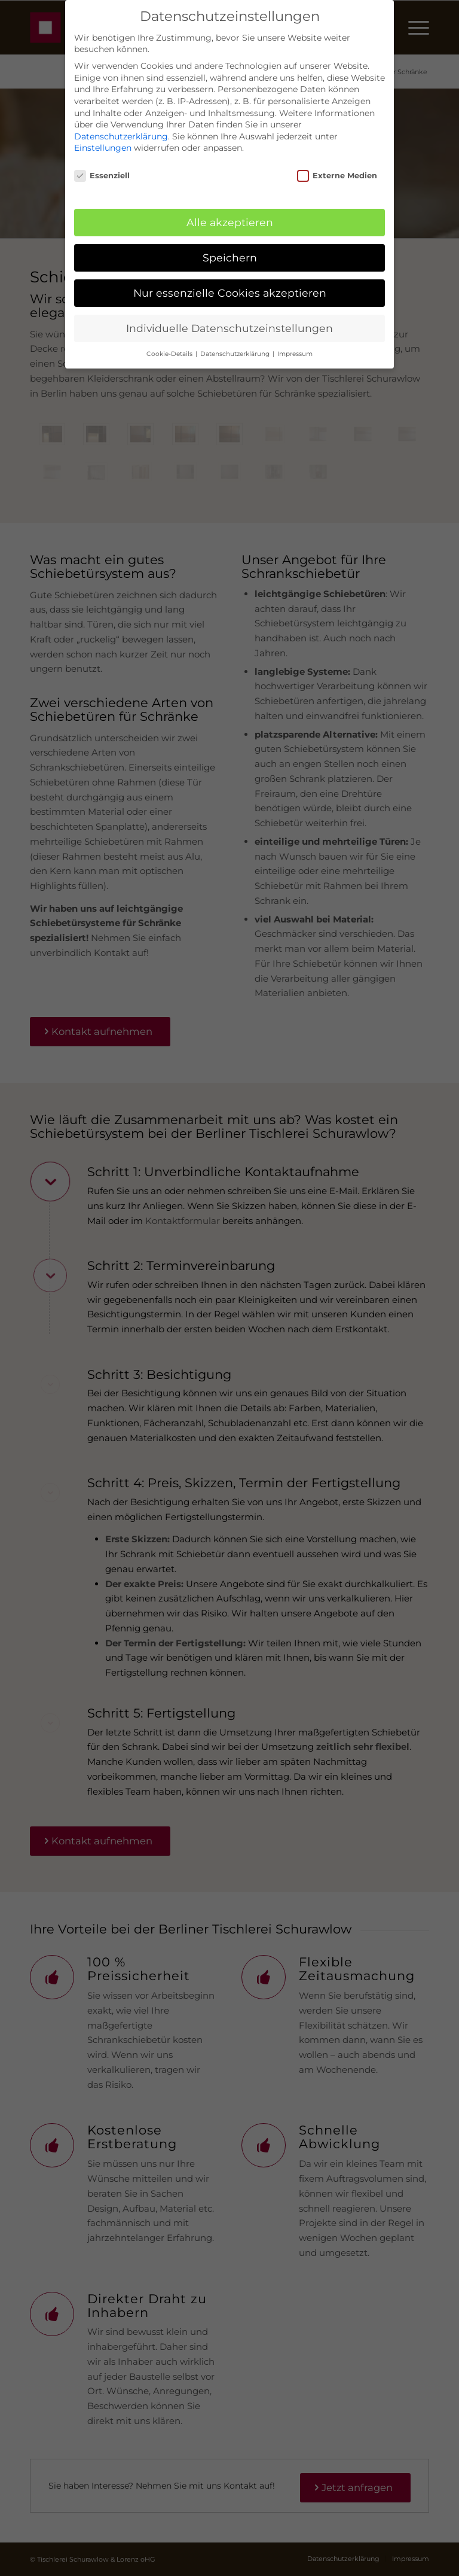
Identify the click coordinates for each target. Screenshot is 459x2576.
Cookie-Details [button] (170, 354)
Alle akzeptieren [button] (229, 222)
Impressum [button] (295, 354)
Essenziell (102, 175)
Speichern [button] (230, 257)
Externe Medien (337, 175)
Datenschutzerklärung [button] (235, 354)
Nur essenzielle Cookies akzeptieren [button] (229, 293)
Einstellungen (102, 147)
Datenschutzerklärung (121, 136)
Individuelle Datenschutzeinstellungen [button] (229, 328)
